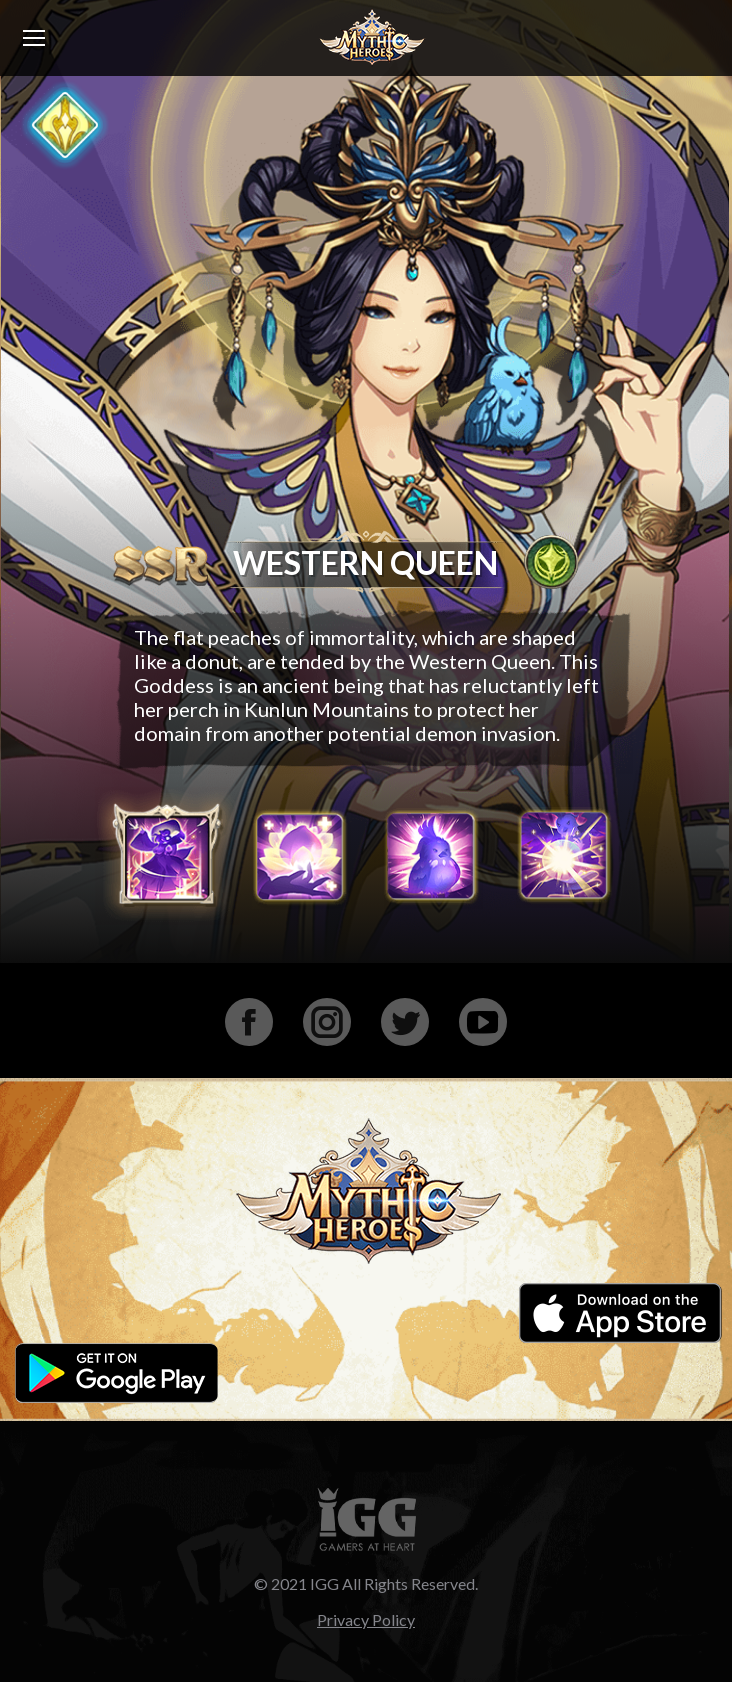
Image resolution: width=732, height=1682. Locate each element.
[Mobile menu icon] (34, 38)
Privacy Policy (366, 1619)
